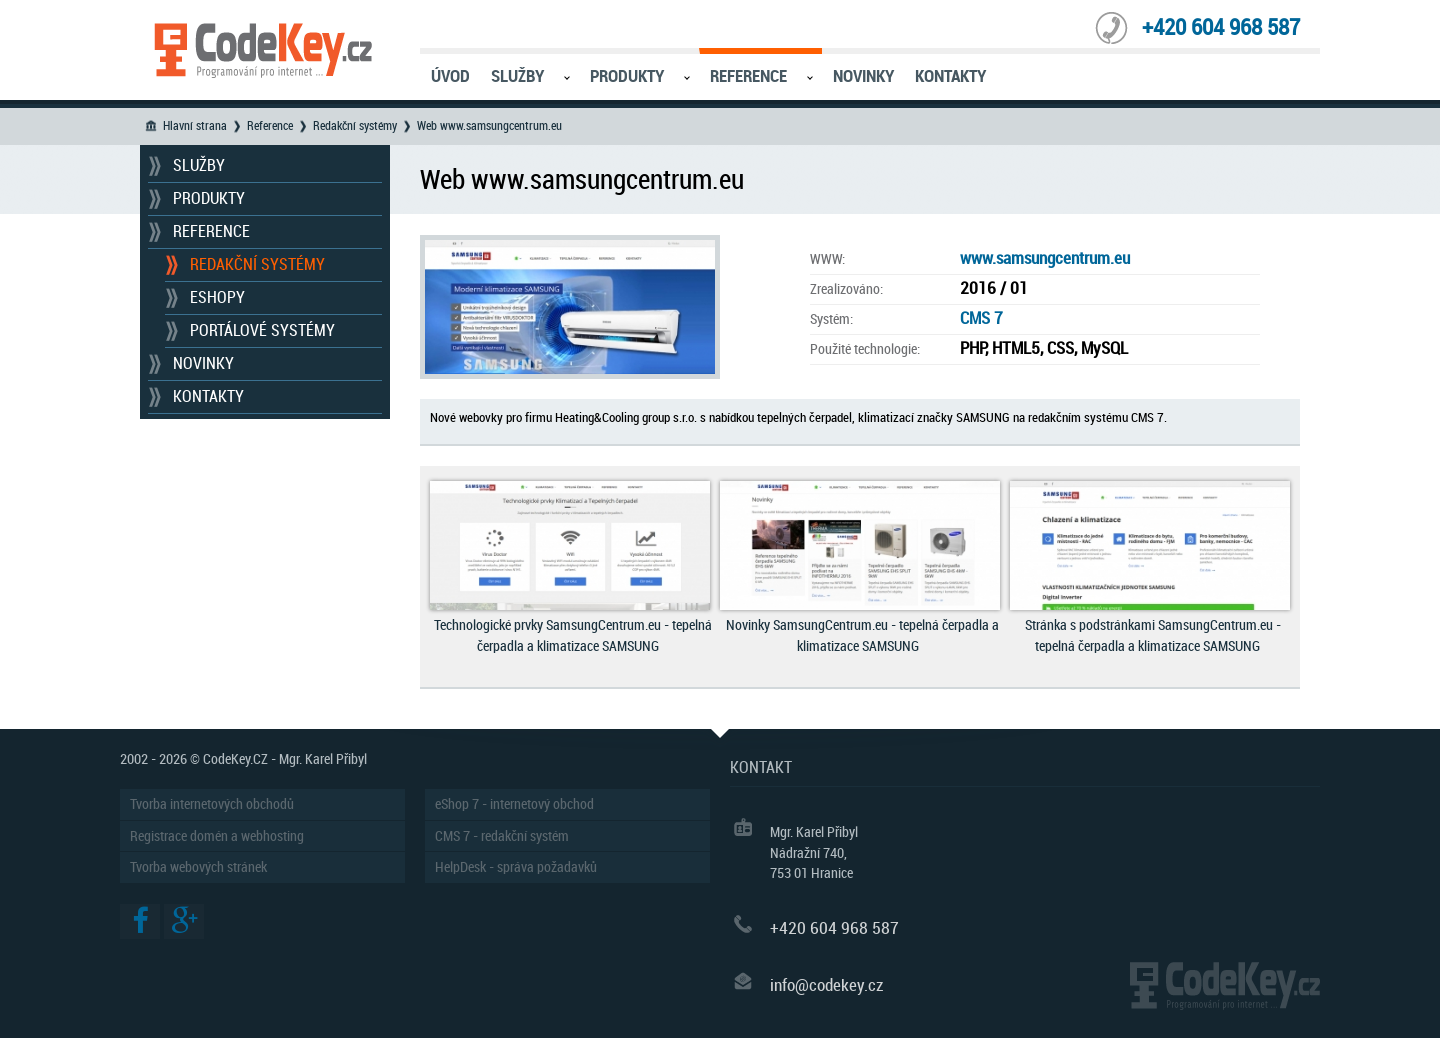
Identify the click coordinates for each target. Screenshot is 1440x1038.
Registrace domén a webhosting (217, 836)
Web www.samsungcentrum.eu (489, 126)
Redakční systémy (355, 126)
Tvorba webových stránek (198, 867)
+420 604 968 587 (1221, 27)
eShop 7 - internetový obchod (514, 804)
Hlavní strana (195, 126)
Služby (517, 76)
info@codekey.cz (827, 985)
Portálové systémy (262, 330)
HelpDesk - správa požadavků (516, 867)
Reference (748, 76)
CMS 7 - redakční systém (502, 836)
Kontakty (950, 76)
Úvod (450, 76)
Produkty (627, 76)
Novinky (863, 76)
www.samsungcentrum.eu (1045, 258)
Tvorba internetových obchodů (212, 804)
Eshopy (217, 297)
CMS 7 (981, 318)
